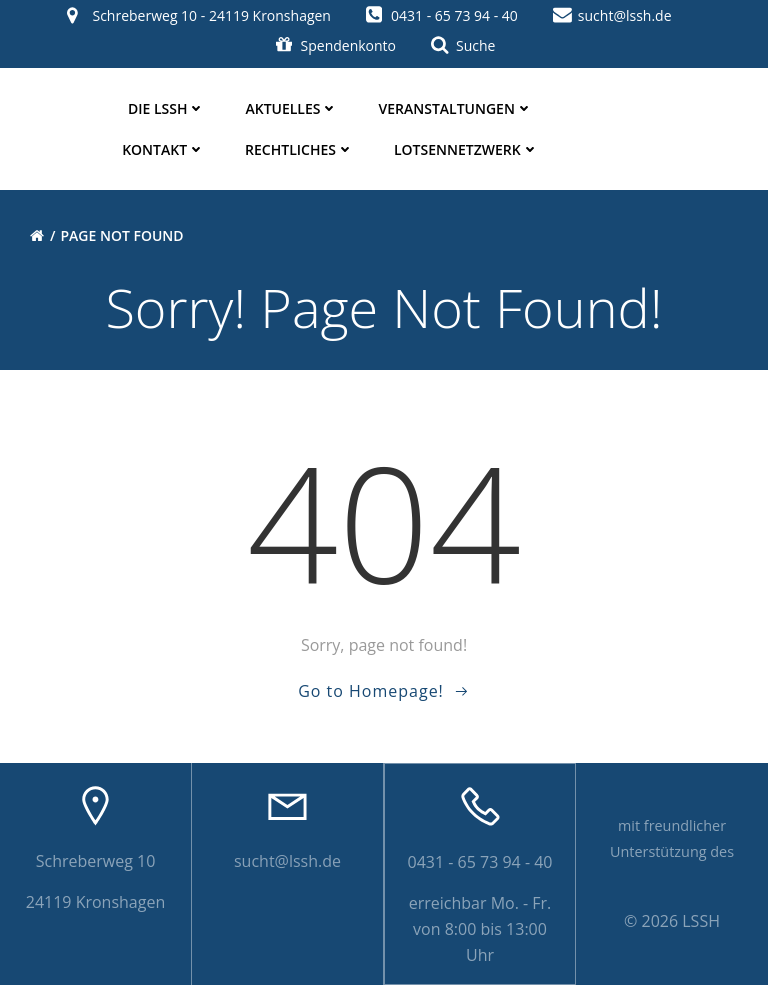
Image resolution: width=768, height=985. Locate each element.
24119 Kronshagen (95, 902)
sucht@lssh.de (287, 861)
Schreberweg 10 (96, 861)
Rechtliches (299, 149)
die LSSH (167, 108)
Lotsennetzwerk (466, 149)
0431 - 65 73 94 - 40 (479, 862)
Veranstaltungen (455, 108)
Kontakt (163, 149)
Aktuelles (291, 108)
